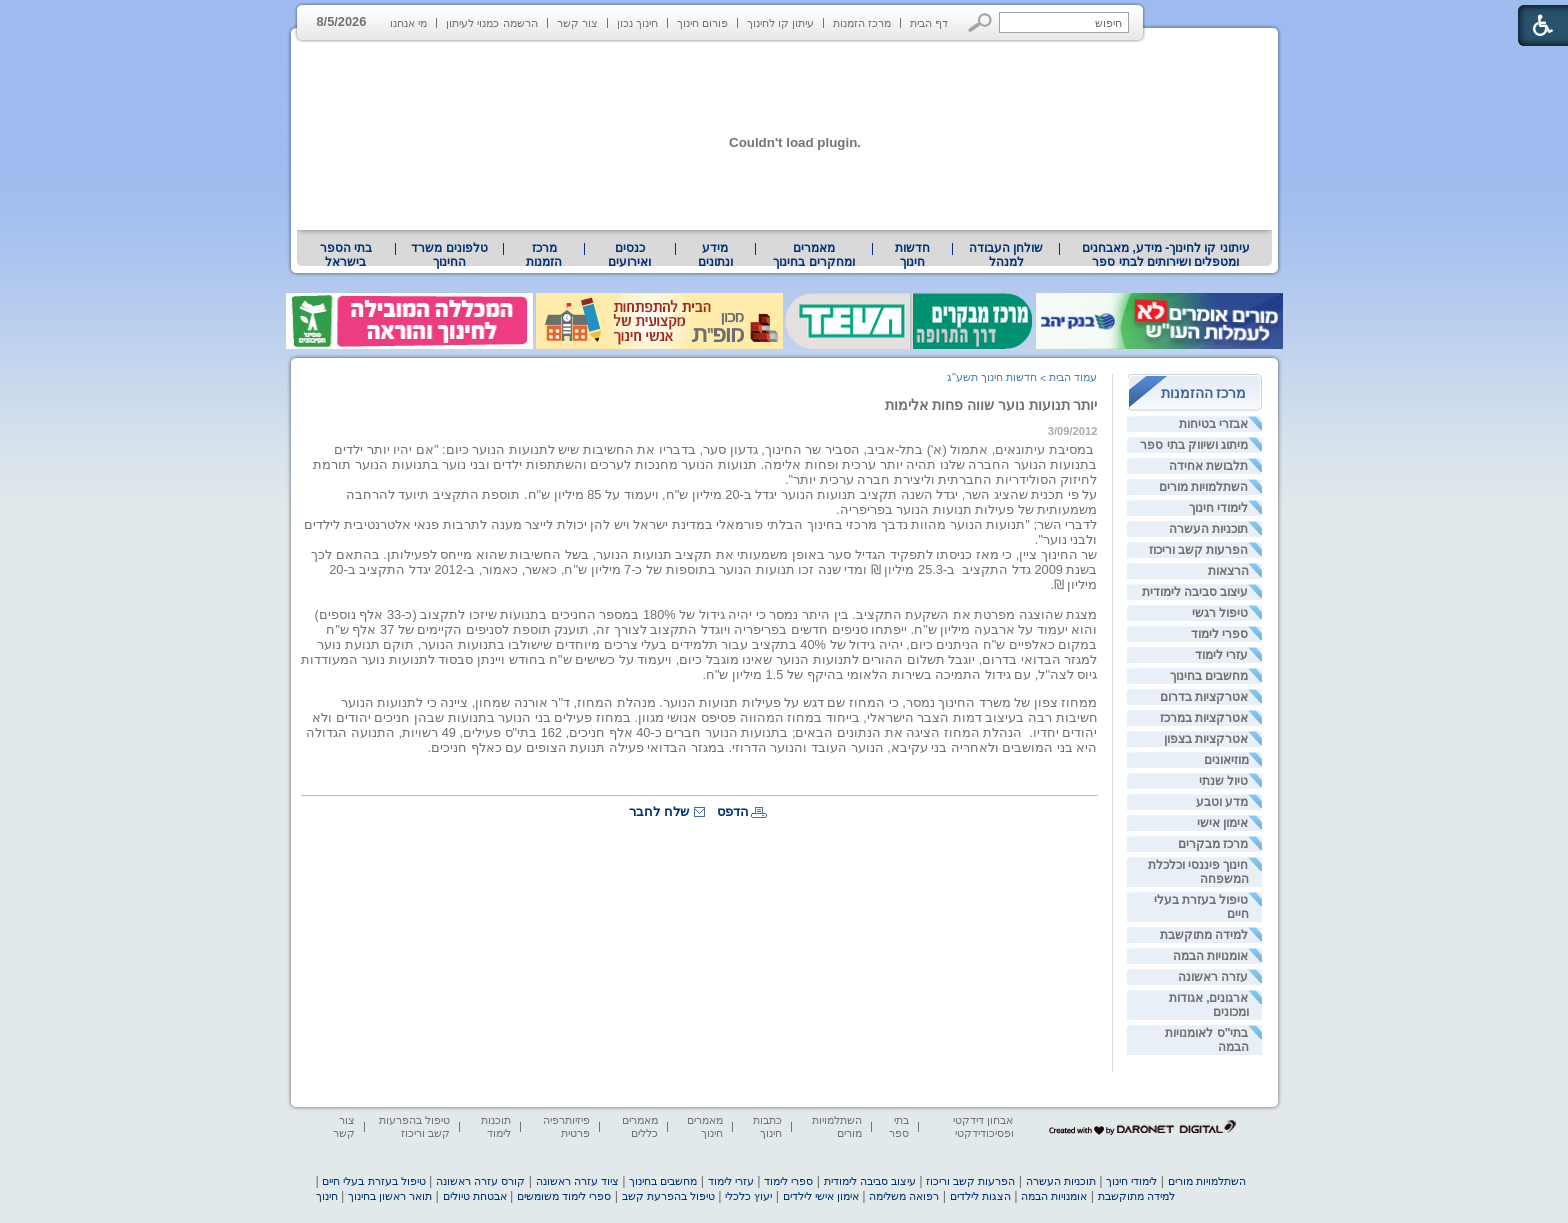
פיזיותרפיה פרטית (566, 1126)
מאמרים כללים (640, 1126)
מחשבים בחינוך (1209, 676)
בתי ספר (899, 1126)
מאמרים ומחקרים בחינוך (813, 255)
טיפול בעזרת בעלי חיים (373, 1181)
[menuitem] (1165, 255)
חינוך (327, 1196)
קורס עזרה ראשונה (480, 1181)
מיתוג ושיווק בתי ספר (1194, 445)
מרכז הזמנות (862, 23)
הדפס (733, 811)
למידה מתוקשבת (1204, 935)
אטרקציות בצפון (1206, 739)
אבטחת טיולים (475, 1196)
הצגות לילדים (980, 1196)
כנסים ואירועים (629, 255)
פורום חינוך (702, 23)
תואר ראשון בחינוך (390, 1196)
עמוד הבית (1073, 377)
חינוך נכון (637, 23)
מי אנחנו (408, 23)
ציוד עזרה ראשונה (577, 1181)
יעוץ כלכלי (748, 1196)
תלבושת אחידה (1208, 466)
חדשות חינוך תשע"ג (992, 377)
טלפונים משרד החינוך (449, 255)
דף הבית (929, 23)
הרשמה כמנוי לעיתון (491, 23)
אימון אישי (1222, 823)
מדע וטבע (1222, 802)
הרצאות (1228, 571)
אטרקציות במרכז (1204, 718)
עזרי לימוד (1221, 655)
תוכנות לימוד (496, 1126)
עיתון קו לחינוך (780, 23)
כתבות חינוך (767, 1126)
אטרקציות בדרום (1204, 697)
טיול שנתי (1223, 781)
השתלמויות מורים (1203, 487)
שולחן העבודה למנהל (1006, 255)
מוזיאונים (1226, 760)
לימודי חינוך (1218, 508)
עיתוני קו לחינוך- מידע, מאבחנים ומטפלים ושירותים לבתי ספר (1166, 255)
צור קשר (577, 23)
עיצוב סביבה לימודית (1195, 592)
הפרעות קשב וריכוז (1199, 550)
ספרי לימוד (1219, 634)
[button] (980, 22)
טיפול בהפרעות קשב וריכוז (414, 1126)
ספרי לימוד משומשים (564, 1196)
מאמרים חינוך (705, 1126)
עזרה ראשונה (1213, 977)
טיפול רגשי (1220, 613)
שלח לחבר (659, 811)
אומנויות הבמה (1210, 956)
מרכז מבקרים (1213, 844)
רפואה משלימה (904, 1196)
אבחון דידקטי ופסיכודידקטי (983, 1126)
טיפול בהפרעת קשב (668, 1196)
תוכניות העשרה (1208, 529)
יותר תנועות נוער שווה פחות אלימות (991, 405)
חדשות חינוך (912, 255)
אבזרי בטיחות (1213, 424)
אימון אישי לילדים (821, 1196)
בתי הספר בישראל (346, 255)
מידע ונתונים (715, 255)
